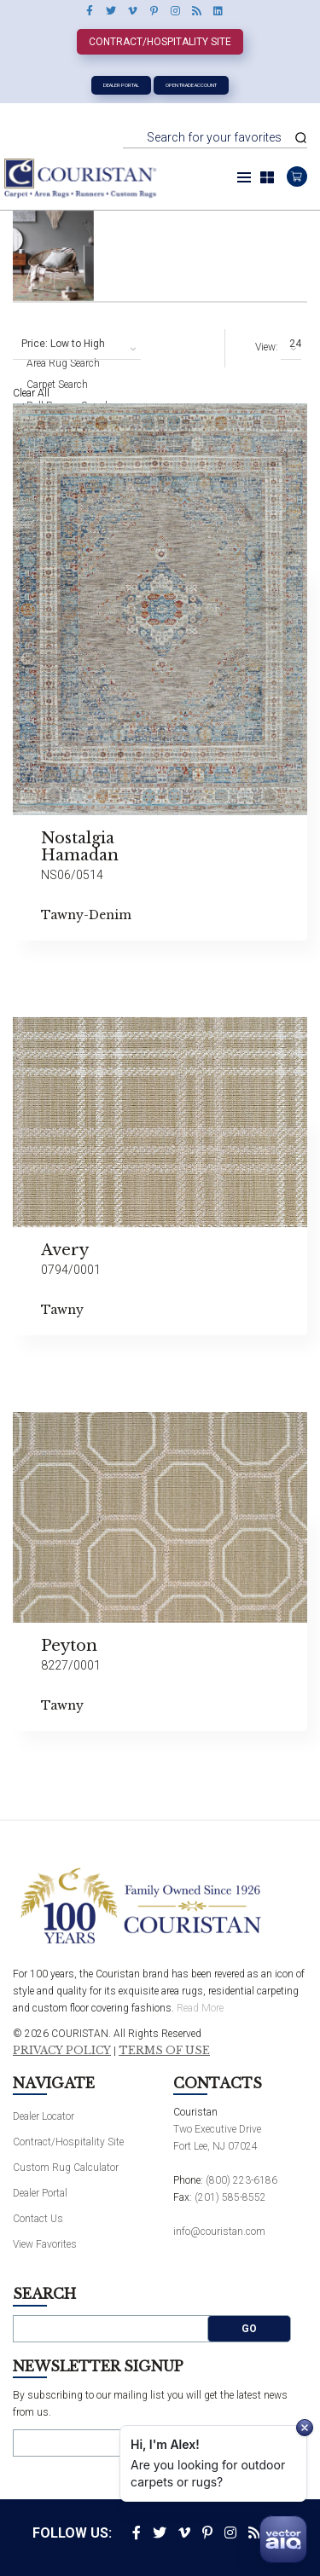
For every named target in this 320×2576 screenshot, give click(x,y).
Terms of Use (164, 2051)
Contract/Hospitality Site (160, 42)
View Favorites (45, 2244)
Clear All (31, 393)
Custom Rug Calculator (66, 2168)
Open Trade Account (191, 85)
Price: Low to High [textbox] (63, 344)
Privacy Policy (62, 2051)
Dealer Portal (121, 85)
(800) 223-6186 (241, 2180)
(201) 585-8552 (230, 2197)
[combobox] (77, 344)
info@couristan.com (219, 2231)
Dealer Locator (43, 2116)
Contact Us (38, 2219)
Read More (200, 2008)
